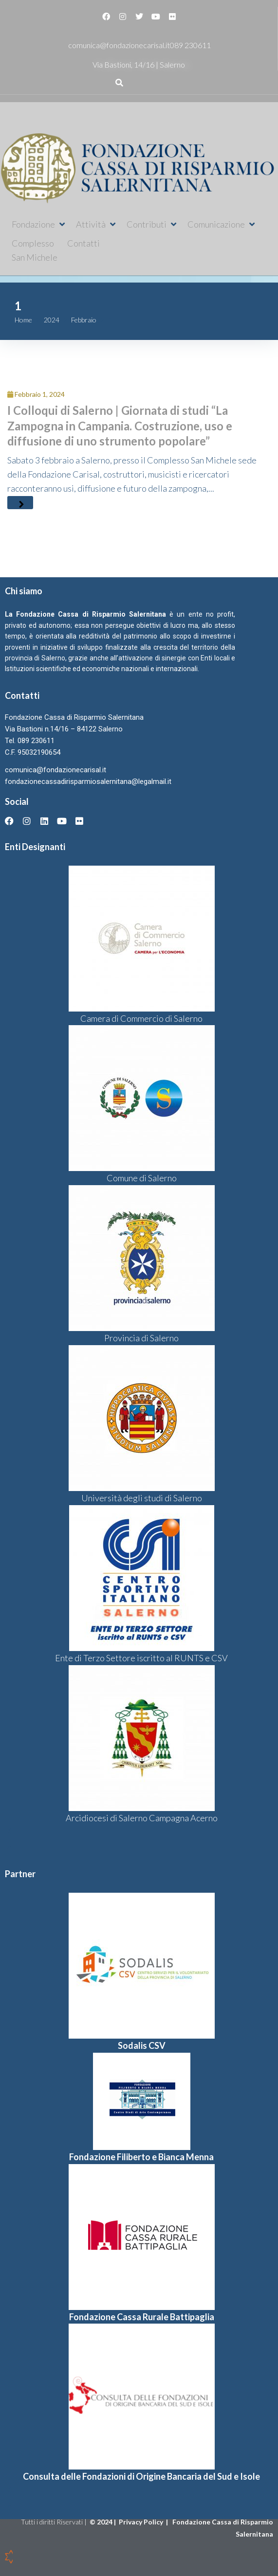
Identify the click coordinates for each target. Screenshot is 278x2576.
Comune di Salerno (142, 1178)
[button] (39, 224)
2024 (51, 320)
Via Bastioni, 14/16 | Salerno (139, 64)
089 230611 (190, 45)
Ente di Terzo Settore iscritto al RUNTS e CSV (141, 1657)
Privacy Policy (142, 2522)
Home (23, 320)
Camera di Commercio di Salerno (141, 1018)
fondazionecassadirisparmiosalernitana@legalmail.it (88, 781)
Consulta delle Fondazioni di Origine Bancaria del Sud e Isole (141, 2476)
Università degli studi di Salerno (141, 1497)
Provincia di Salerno (141, 1337)
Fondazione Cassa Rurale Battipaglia (141, 2316)
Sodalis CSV (142, 2045)
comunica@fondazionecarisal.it (119, 45)
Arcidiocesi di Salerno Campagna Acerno (142, 1817)
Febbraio (83, 320)
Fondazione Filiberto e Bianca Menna (141, 2156)
